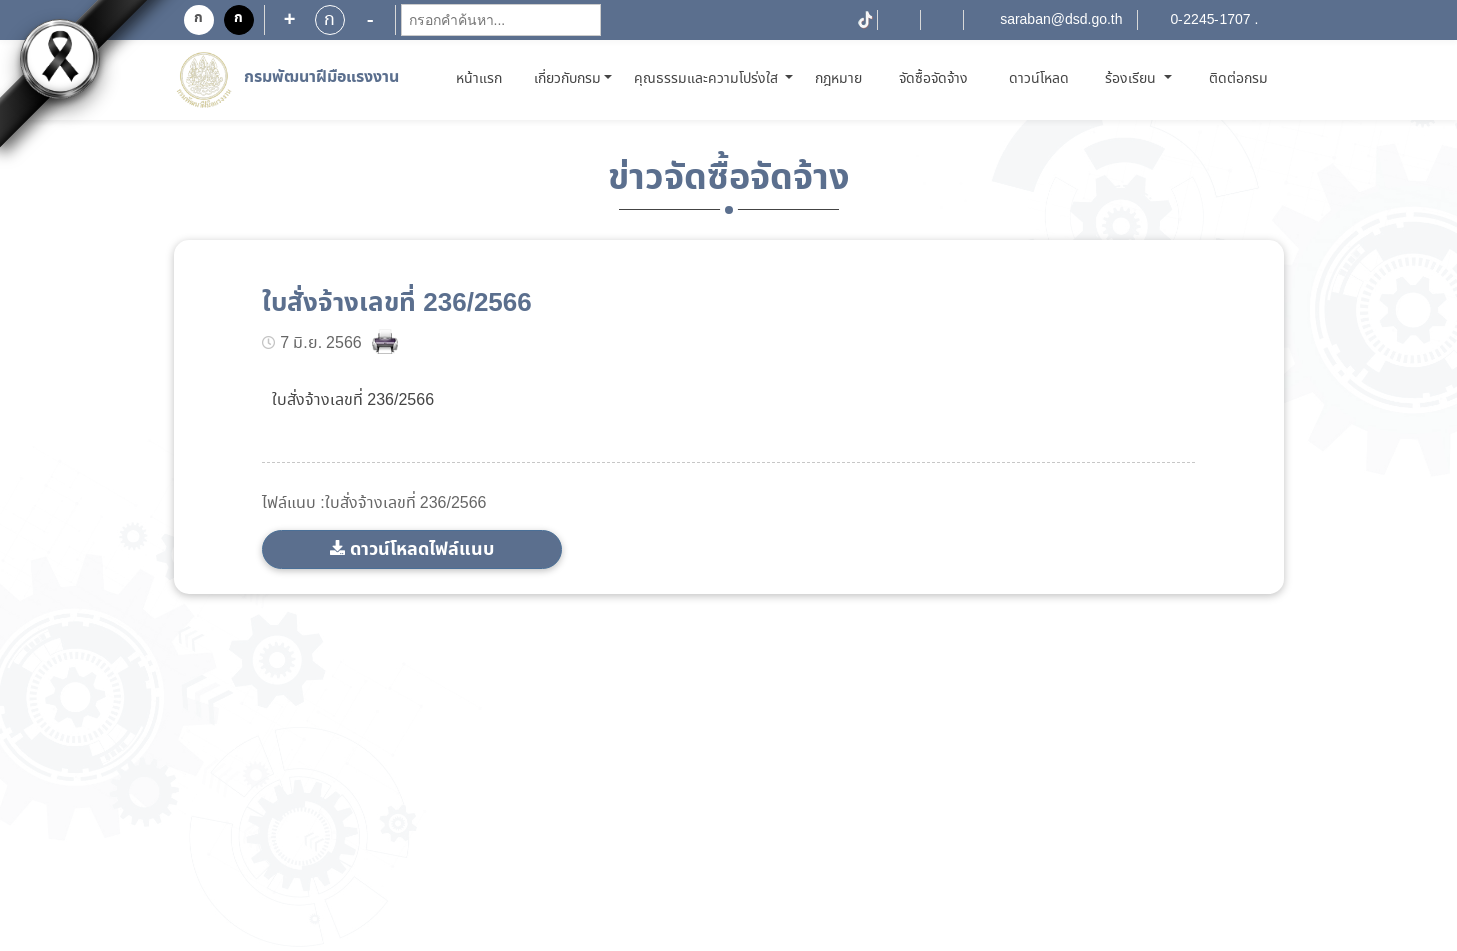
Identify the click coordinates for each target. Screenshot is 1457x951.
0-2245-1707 (1211, 20)
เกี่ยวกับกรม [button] (567, 79)
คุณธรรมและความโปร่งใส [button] (708, 79)
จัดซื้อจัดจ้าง (933, 79)
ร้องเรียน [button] (1132, 79)
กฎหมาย (838, 79)
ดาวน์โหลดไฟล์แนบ (422, 549)
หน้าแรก (482, 78)
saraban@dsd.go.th (1061, 20)
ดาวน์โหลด (1039, 79)
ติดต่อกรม (1238, 79)
